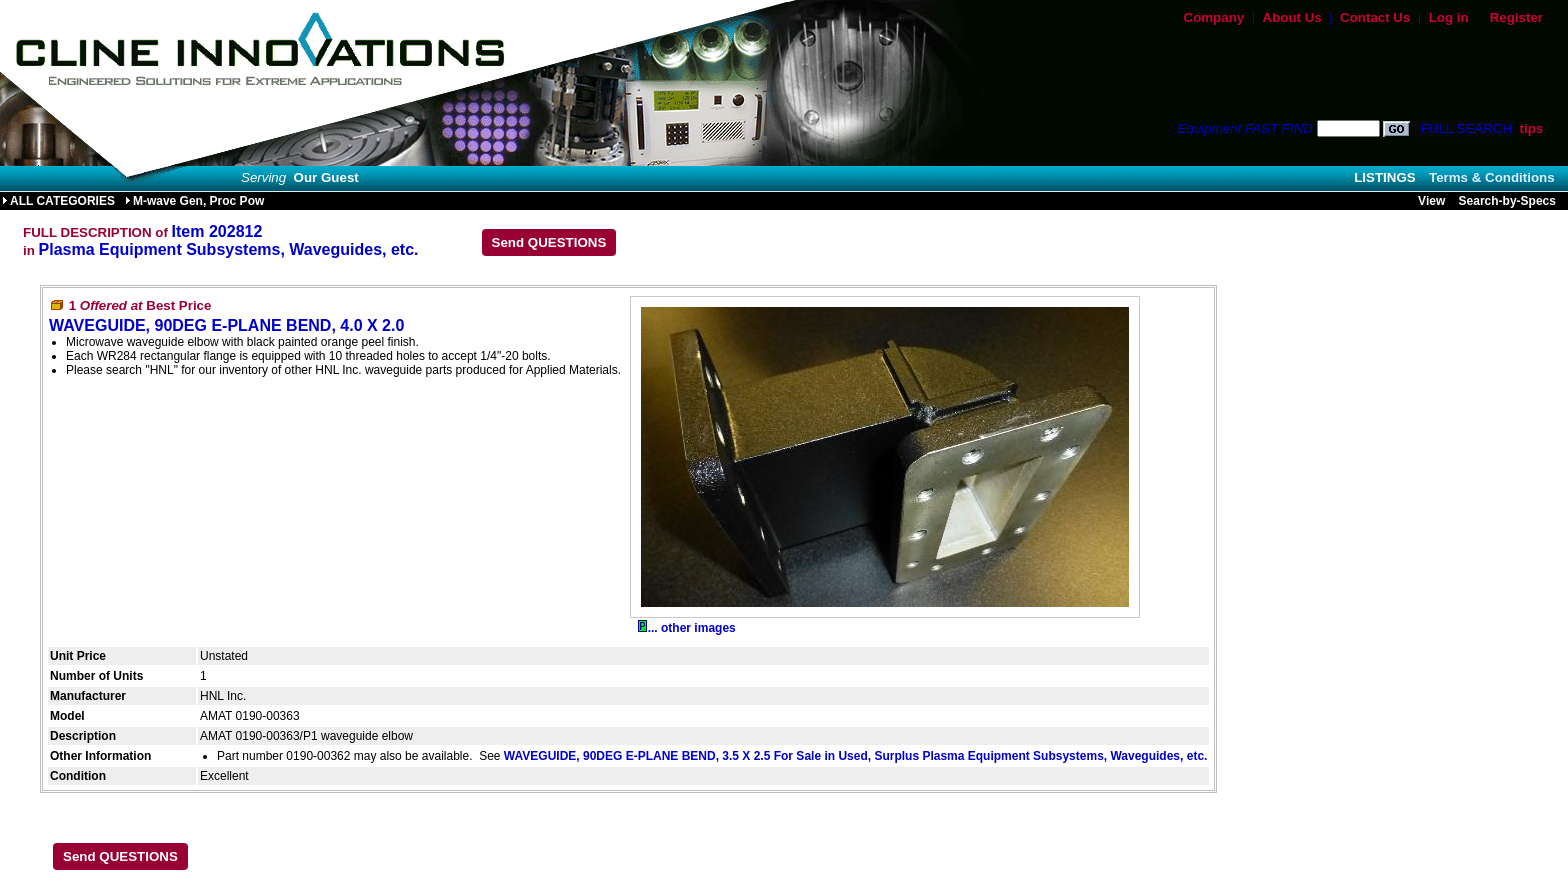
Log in (1449, 17)
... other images (687, 628)
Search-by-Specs (1507, 201)
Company (1214, 17)
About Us (1292, 17)
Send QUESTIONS (549, 242)
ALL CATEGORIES (58, 201)
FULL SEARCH (1464, 128)
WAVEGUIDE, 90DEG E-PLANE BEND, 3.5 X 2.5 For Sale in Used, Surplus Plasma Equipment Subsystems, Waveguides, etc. (856, 756)
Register (1516, 17)
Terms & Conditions (1492, 177)
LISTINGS (1384, 177)
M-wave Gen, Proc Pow (194, 201)
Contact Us (1375, 17)
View (1431, 201)
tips (1531, 128)
